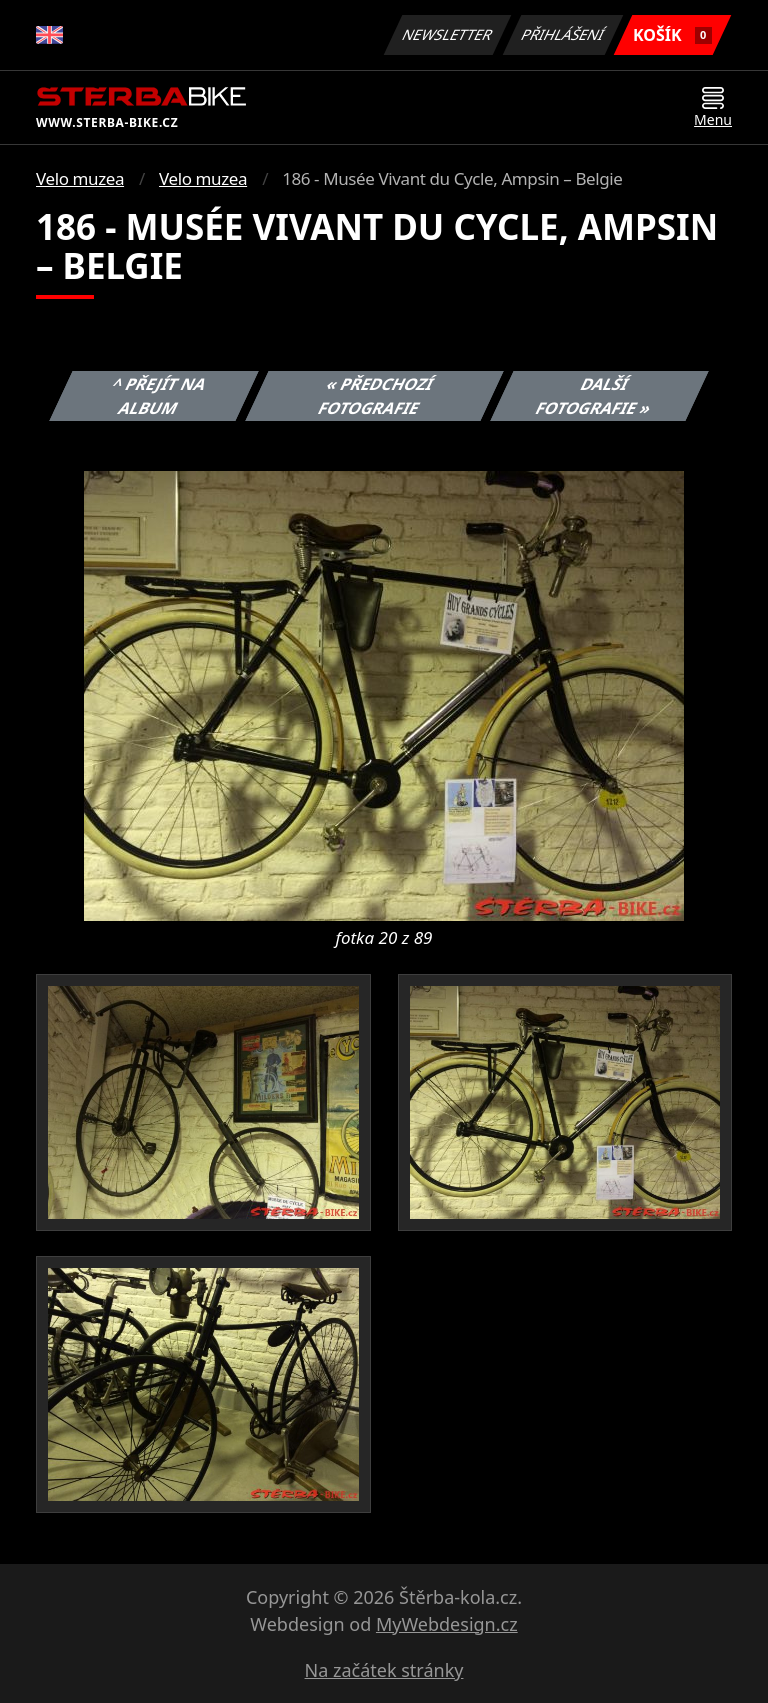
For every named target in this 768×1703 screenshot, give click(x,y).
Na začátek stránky (384, 1670)
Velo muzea (80, 178)
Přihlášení (562, 34)
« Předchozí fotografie (376, 396)
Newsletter (447, 34)
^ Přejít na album (159, 396)
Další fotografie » (594, 396)
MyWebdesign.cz (447, 1624)
